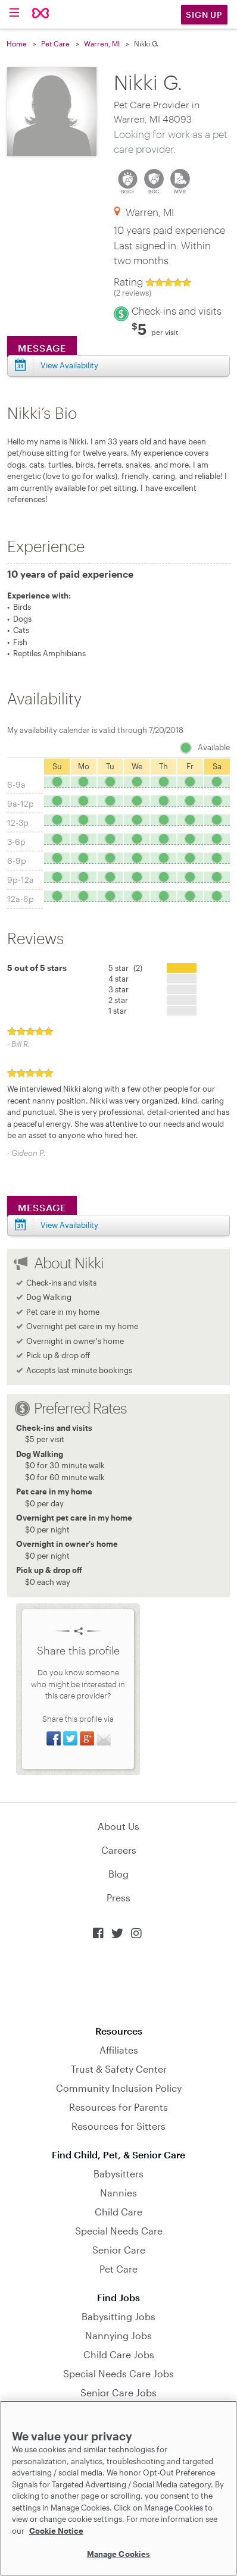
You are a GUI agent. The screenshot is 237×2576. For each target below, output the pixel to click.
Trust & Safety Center (119, 2068)
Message (42, 1207)
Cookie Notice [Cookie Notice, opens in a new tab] (56, 2531)
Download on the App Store (118, 1982)
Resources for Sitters (118, 2126)
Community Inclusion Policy (119, 2088)
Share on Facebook (53, 1738)
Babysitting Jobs (118, 2316)
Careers (118, 1850)
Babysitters (118, 2173)
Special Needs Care (119, 2230)
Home (17, 43)
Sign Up (204, 15)
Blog (118, 1873)
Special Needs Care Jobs (118, 2373)
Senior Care (118, 2249)
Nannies (118, 2192)
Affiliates (118, 2049)
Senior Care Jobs (118, 2392)
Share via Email (103, 1738)
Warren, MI (102, 43)
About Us (118, 1826)
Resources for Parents (118, 2107)
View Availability (69, 1225)
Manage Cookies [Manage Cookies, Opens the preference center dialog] (119, 2554)
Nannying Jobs (118, 2335)
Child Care (118, 2211)
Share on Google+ (87, 1738)
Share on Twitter (70, 1738)
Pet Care (55, 43)
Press (118, 1897)
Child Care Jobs (118, 2354)
